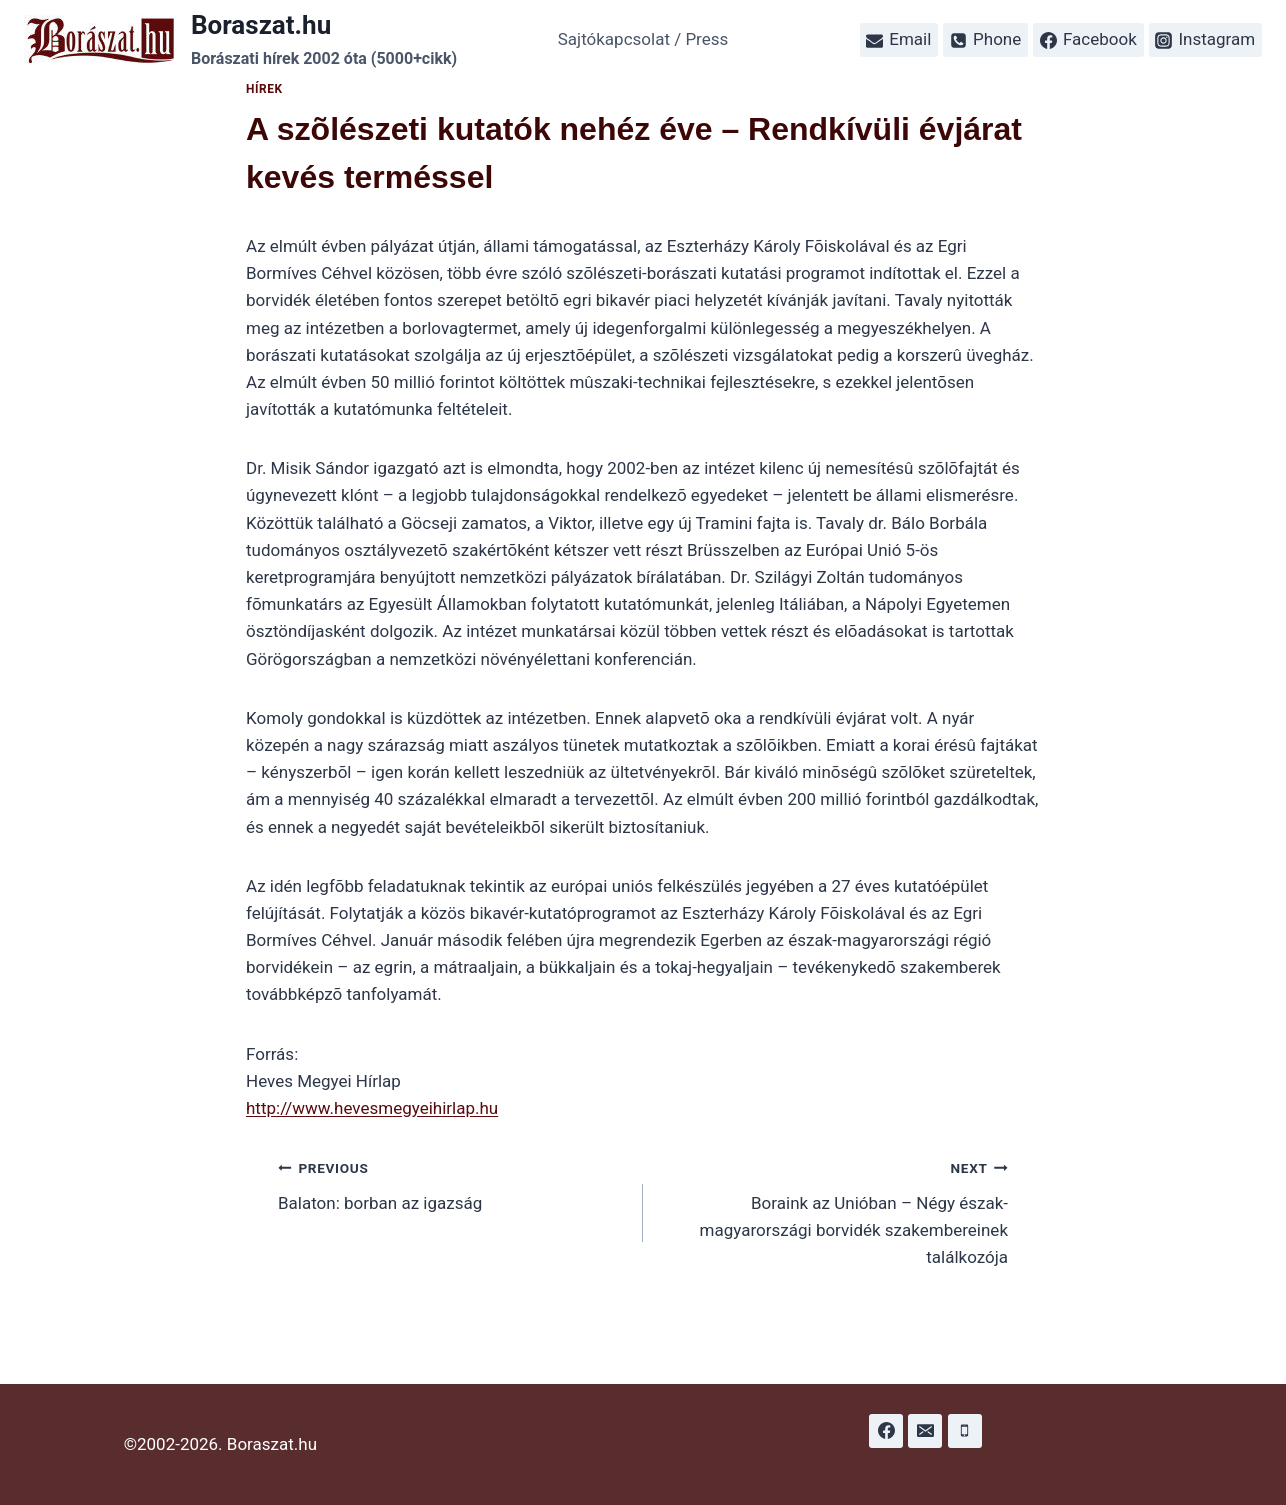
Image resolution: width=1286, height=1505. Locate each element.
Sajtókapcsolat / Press (643, 39)
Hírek (264, 89)
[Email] (925, 1431)
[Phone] (965, 1431)
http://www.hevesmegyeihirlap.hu (372, 1108)
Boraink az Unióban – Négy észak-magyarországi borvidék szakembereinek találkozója (834, 1210)
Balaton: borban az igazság (452, 1183)
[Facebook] (886, 1431)
